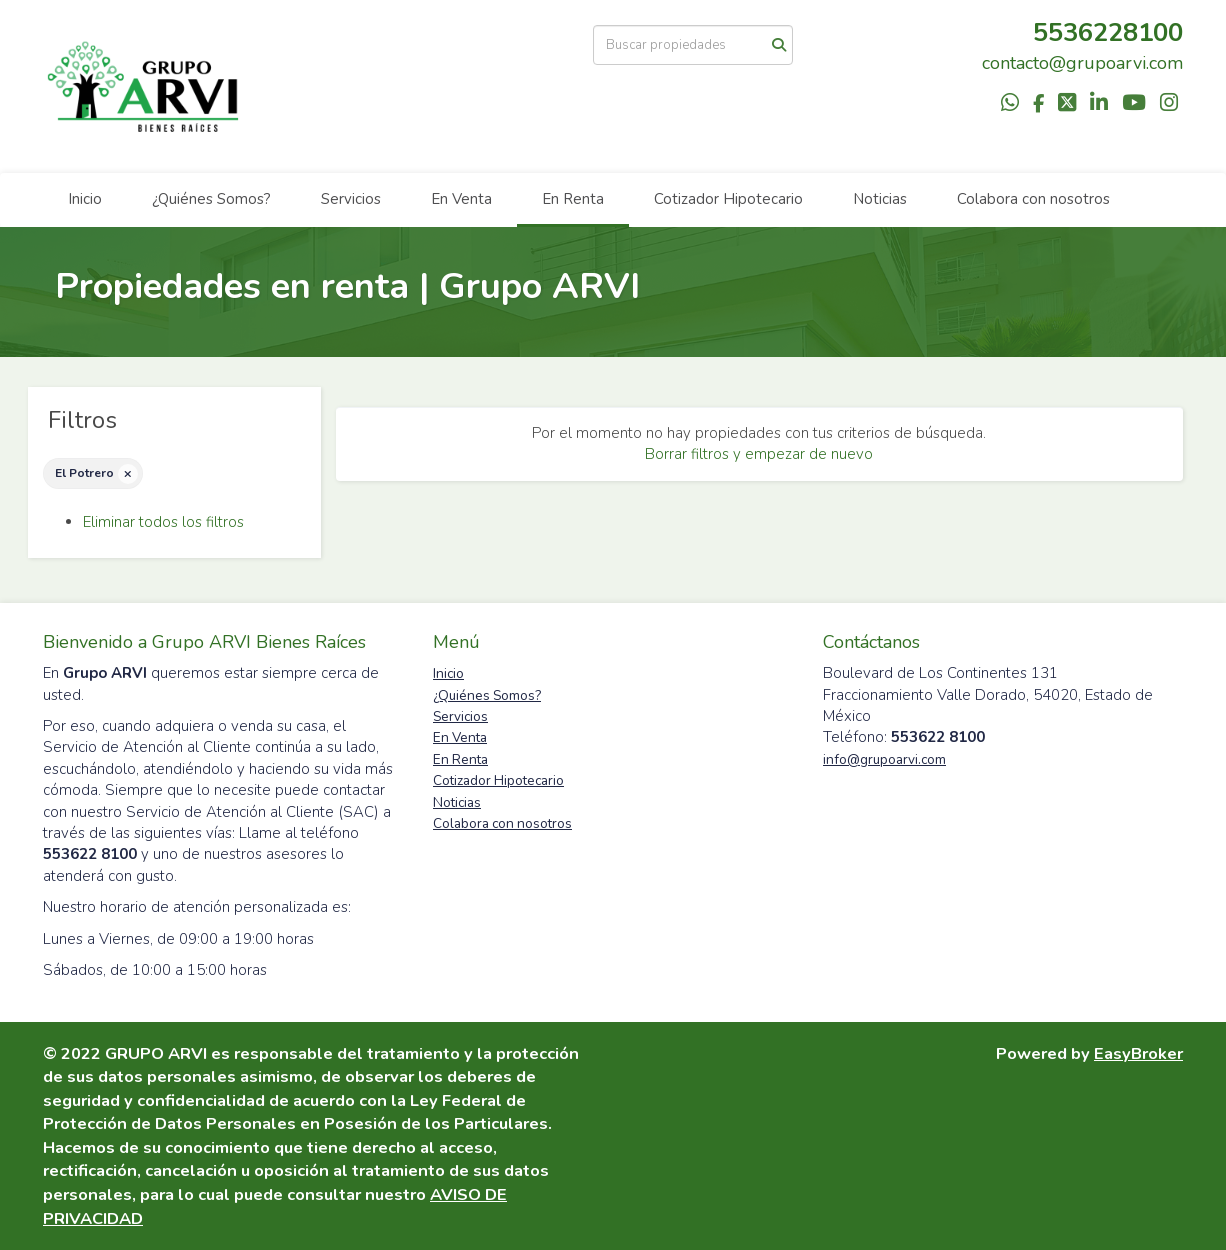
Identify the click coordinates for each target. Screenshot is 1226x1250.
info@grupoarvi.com (884, 759)
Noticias (880, 199)
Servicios (351, 199)
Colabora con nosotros (1033, 199)
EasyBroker (1138, 1053)
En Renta (573, 199)
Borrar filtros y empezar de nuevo (759, 454)
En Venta (461, 199)
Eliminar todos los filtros (163, 522)
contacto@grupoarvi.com (1082, 63)
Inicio (85, 199)
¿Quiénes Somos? (211, 199)
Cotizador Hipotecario (728, 199)
